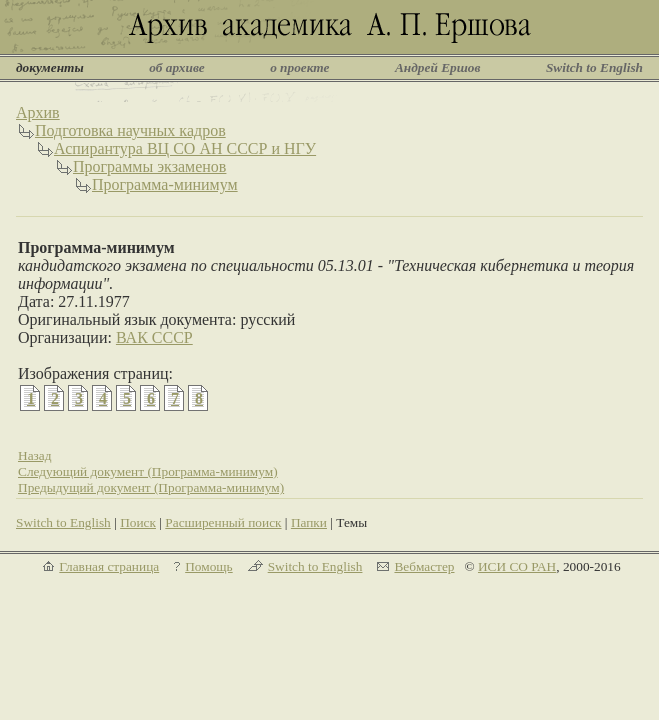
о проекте (299, 67)
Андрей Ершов (438, 67)
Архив (38, 112)
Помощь (208, 566)
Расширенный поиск (223, 522)
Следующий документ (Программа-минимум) (148, 471)
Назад (35, 455)
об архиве (177, 67)
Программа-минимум (165, 184)
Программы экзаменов (149, 166)
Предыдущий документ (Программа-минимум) (151, 487)
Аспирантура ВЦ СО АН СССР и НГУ (185, 148)
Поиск (138, 522)
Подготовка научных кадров (130, 130)
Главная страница (109, 566)
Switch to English (594, 67)
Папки (309, 522)
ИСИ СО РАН (517, 566)
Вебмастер (424, 566)
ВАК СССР (154, 337)
